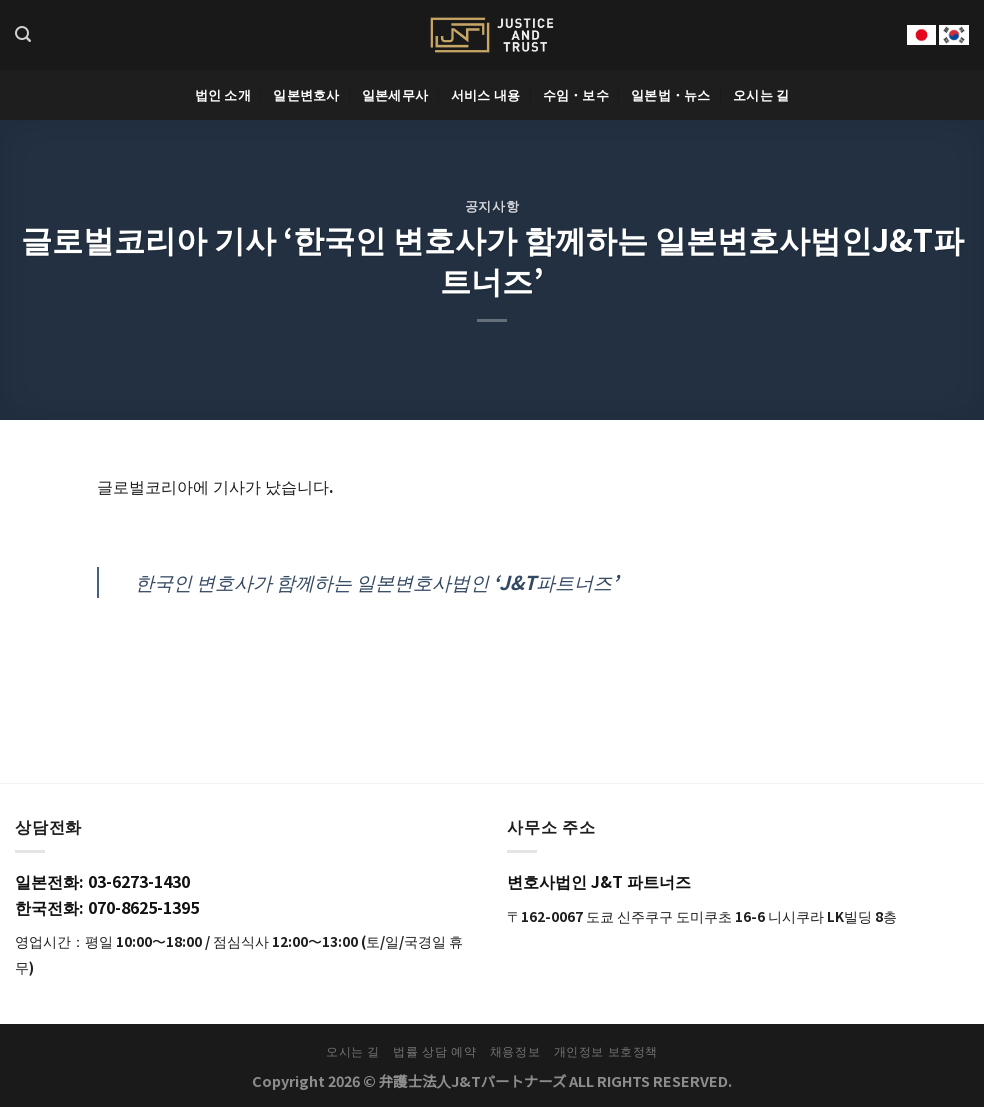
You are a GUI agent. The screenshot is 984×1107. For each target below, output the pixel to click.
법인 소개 (223, 94)
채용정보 (515, 1051)
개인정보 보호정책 (606, 1051)
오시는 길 (761, 94)
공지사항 (492, 205)
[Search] (23, 34)
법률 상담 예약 (434, 1051)
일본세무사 (395, 94)
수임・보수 (576, 94)
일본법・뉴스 (671, 94)
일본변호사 (306, 94)
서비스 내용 (486, 94)
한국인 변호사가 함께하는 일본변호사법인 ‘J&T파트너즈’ (376, 582)
